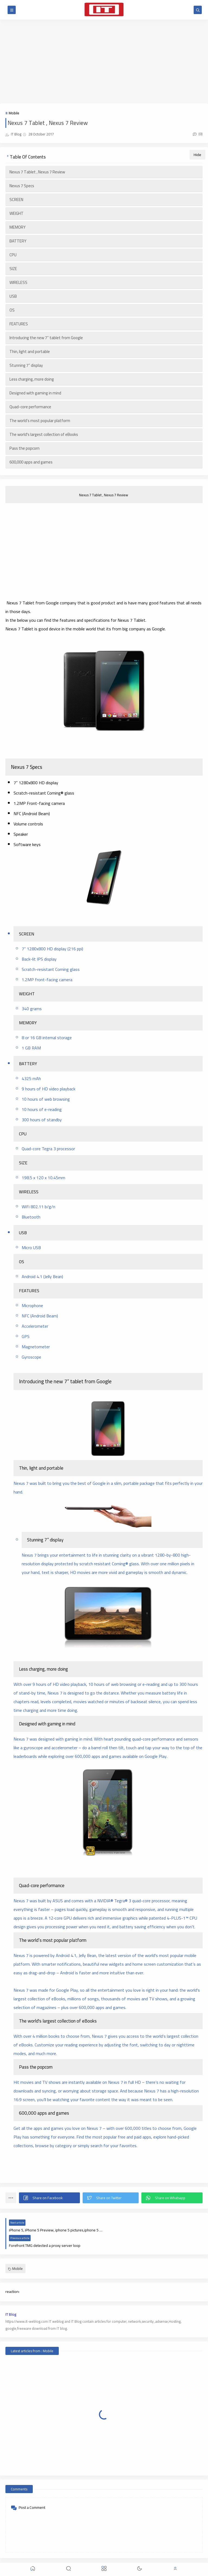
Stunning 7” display (26, 365)
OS (12, 310)
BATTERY (17, 241)
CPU (13, 255)
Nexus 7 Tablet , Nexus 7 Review (37, 172)
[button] (49, 2197)
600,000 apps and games (31, 462)
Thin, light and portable (29, 351)
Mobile (14, 113)
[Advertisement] (104, 61)
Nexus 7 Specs (21, 186)
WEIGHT (16, 213)
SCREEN (16, 199)
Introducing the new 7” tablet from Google (46, 338)
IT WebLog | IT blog (45, 2558)
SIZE (13, 269)
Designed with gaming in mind (35, 393)
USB (13, 296)
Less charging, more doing (31, 379)
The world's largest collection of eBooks (43, 434)
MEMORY (17, 227)
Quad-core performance (30, 407)
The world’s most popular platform (39, 421)
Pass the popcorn (24, 448)
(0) (198, 134)
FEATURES (18, 324)
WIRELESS (18, 282)
